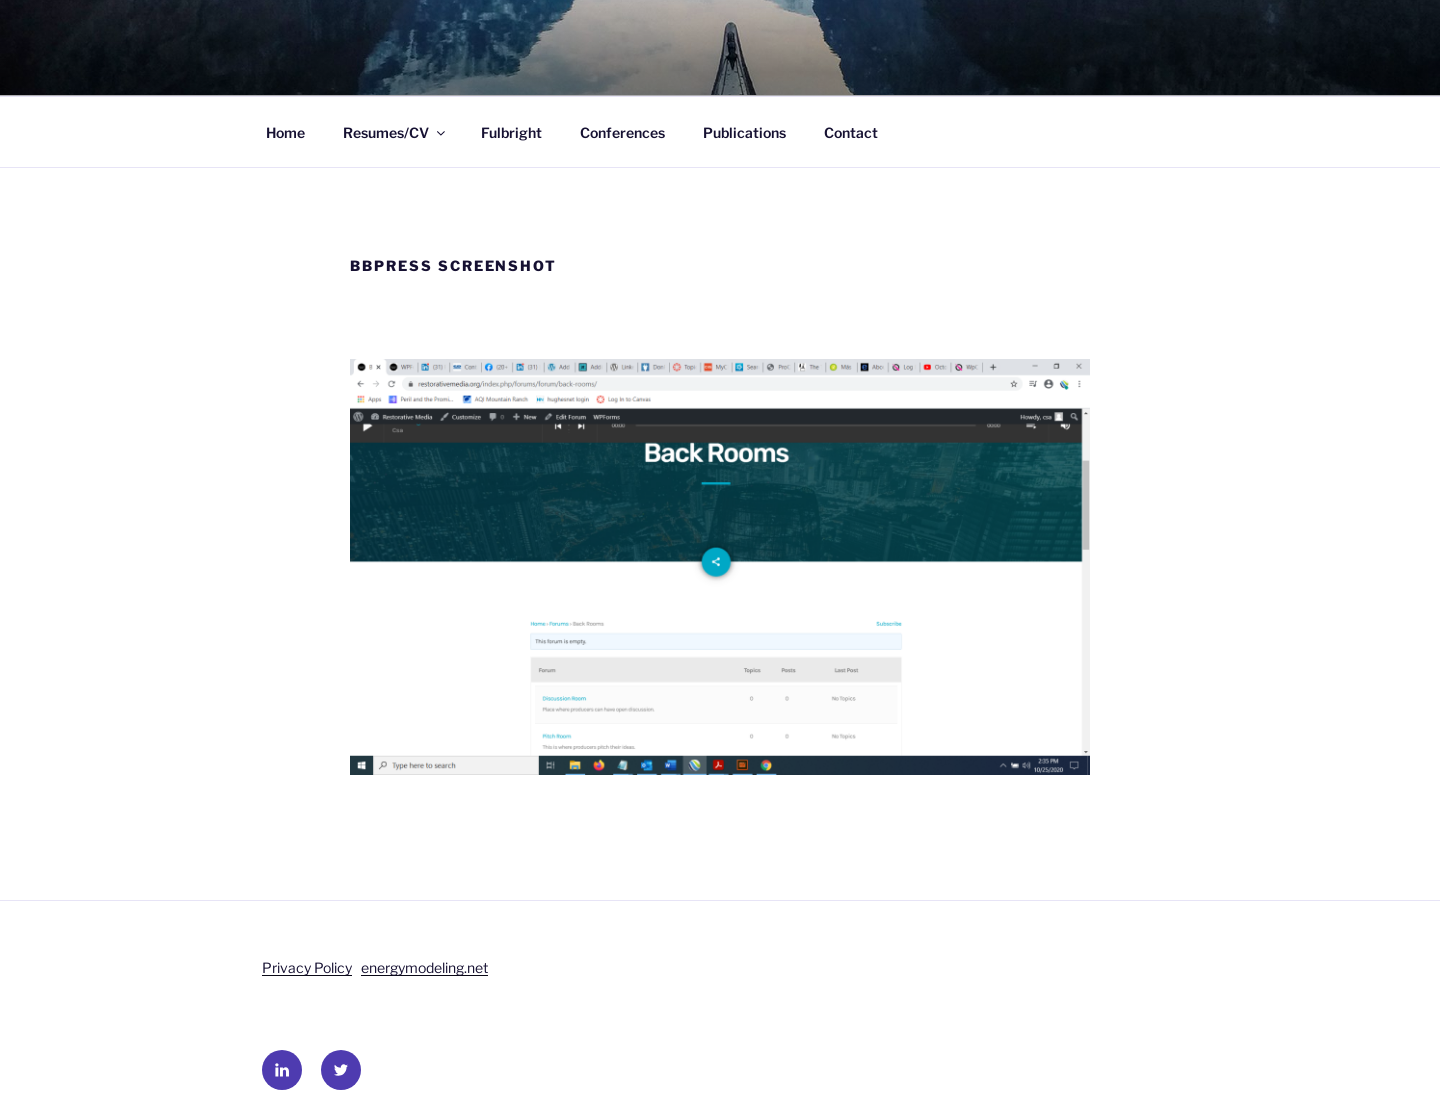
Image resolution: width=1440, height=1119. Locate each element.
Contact (851, 132)
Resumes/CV (395, 132)
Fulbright (511, 132)
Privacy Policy (307, 967)
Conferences (622, 132)
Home (285, 132)
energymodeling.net (424, 967)
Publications (744, 132)
